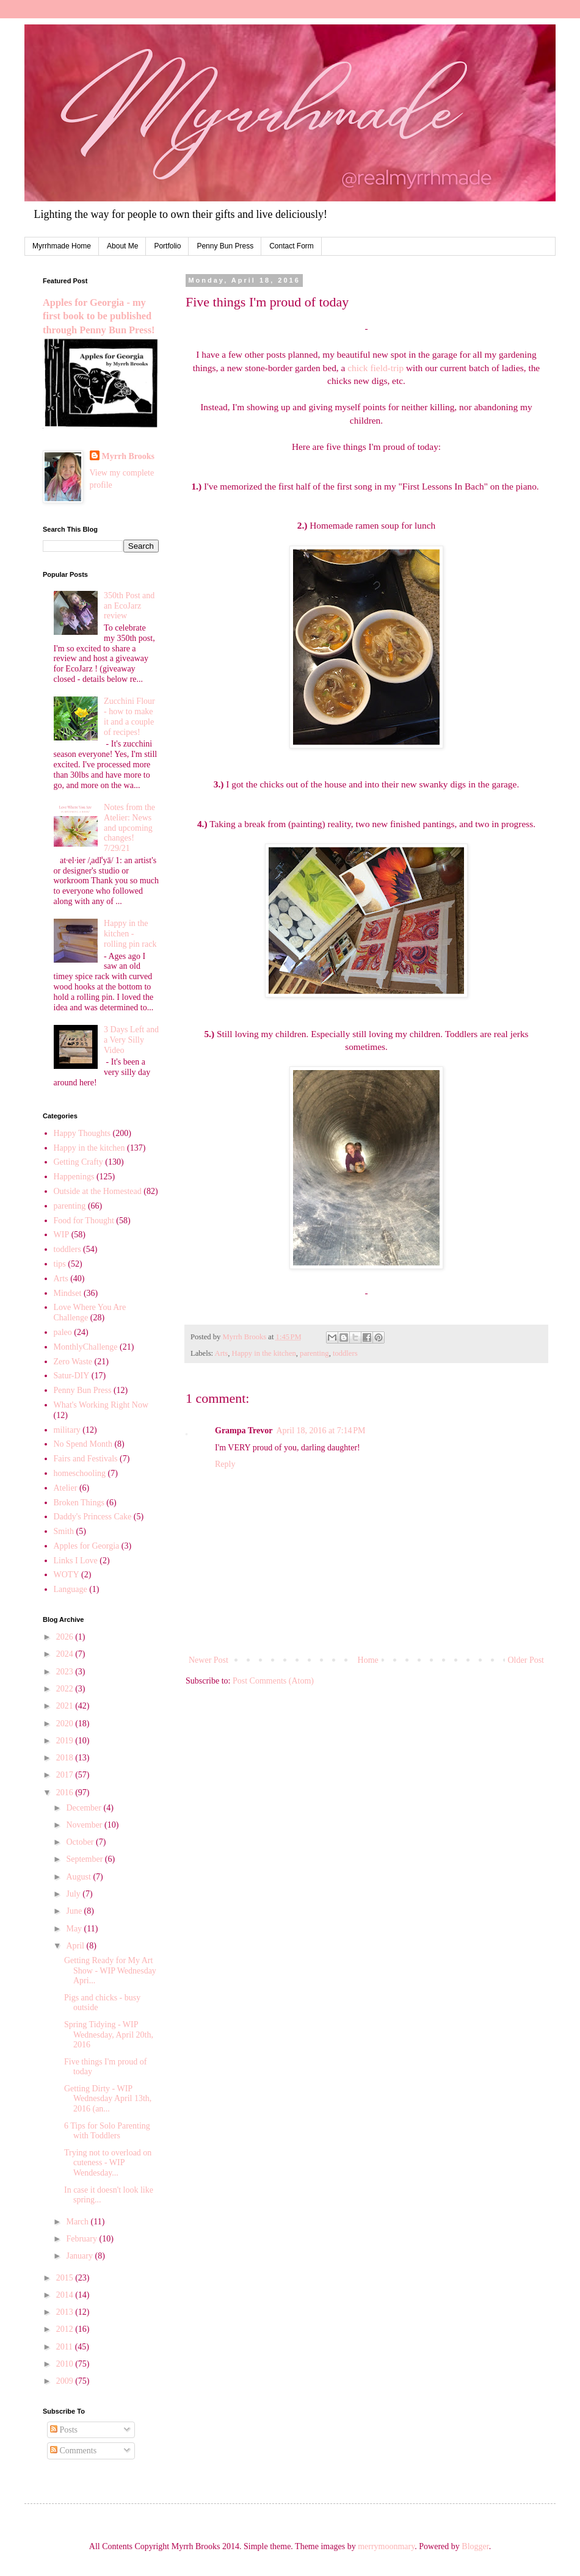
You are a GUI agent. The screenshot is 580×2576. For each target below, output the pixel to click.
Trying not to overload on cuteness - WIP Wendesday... (107, 2163)
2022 (66, 1688)
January (80, 2255)
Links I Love (76, 1560)
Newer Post (208, 1660)
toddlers (345, 1353)
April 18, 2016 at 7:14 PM (321, 1430)
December (84, 1807)
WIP (62, 1234)
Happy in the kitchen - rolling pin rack (130, 934)
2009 (66, 2381)
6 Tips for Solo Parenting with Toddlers (107, 2131)
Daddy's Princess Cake (93, 1516)
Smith (64, 1531)
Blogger (475, 2546)
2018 (66, 1757)
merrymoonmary (386, 2546)
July (74, 1893)
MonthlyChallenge (86, 1346)
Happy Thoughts (82, 1133)
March (78, 2221)
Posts (64, 2429)
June (75, 1911)
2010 (66, 2363)
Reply (225, 1464)
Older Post (526, 1660)
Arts (221, 1353)
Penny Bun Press (225, 246)
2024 (66, 1654)
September (85, 1859)
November (85, 1824)
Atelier (66, 1487)
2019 (66, 1740)
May (75, 1928)
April (76, 1945)
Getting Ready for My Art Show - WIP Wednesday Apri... (110, 1971)
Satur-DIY (72, 1375)
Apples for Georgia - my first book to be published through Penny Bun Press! (98, 316)
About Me (122, 246)
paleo (63, 1332)
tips (60, 1263)
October (81, 1842)
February (82, 2238)
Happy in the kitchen (264, 1353)
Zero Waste (73, 1361)
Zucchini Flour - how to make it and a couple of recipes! (129, 716)
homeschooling (80, 1473)
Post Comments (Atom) (273, 1680)
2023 (66, 1671)
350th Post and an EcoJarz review (129, 606)
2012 (66, 2329)
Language (70, 1589)
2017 (66, 1774)
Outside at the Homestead (98, 1191)
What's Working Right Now (101, 1404)
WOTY (66, 1574)
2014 (66, 2294)
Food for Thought (84, 1220)
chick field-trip (375, 368)
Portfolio (167, 246)
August (79, 1876)
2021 (66, 1705)
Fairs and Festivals (86, 1458)
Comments (73, 2450)
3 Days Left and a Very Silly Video (131, 1040)
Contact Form (291, 246)
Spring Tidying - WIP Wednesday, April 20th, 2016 (108, 2035)
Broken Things (79, 1502)
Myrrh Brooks (128, 456)
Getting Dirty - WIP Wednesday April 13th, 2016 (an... (107, 2099)
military (67, 1430)
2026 (66, 1636)
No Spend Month (83, 1444)
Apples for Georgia (87, 1545)
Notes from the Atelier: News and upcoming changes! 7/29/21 (129, 828)
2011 (65, 2346)
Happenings (74, 1176)
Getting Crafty (78, 1162)
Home (368, 1660)
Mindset (68, 1293)
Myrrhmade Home (61, 246)
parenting (314, 1353)
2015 (66, 2277)
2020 (66, 1723)
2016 (66, 1792)
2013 (66, 2312)
